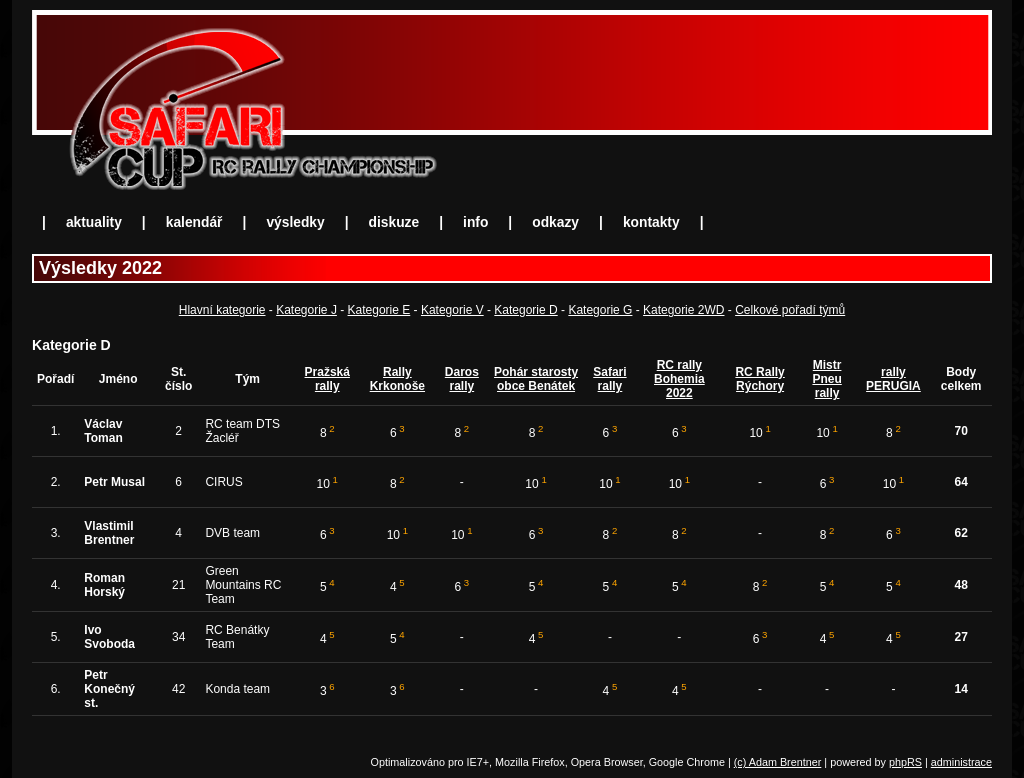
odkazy (555, 222)
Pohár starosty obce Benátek (536, 379)
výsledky (295, 222)
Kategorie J (306, 310)
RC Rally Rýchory (759, 379)
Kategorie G (600, 310)
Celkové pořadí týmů (790, 310)
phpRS (905, 762)
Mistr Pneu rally (826, 379)
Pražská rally (327, 379)
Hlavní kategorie (222, 310)
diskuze (394, 222)
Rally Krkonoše (397, 379)
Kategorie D (525, 310)
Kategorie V (452, 310)
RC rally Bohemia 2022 (679, 379)
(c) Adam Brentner (778, 762)
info (475, 222)
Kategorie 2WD (683, 310)
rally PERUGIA (893, 379)
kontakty (651, 222)
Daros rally (462, 379)
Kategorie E (379, 310)
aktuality (94, 222)
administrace (961, 762)
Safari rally (609, 379)
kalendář (194, 222)
